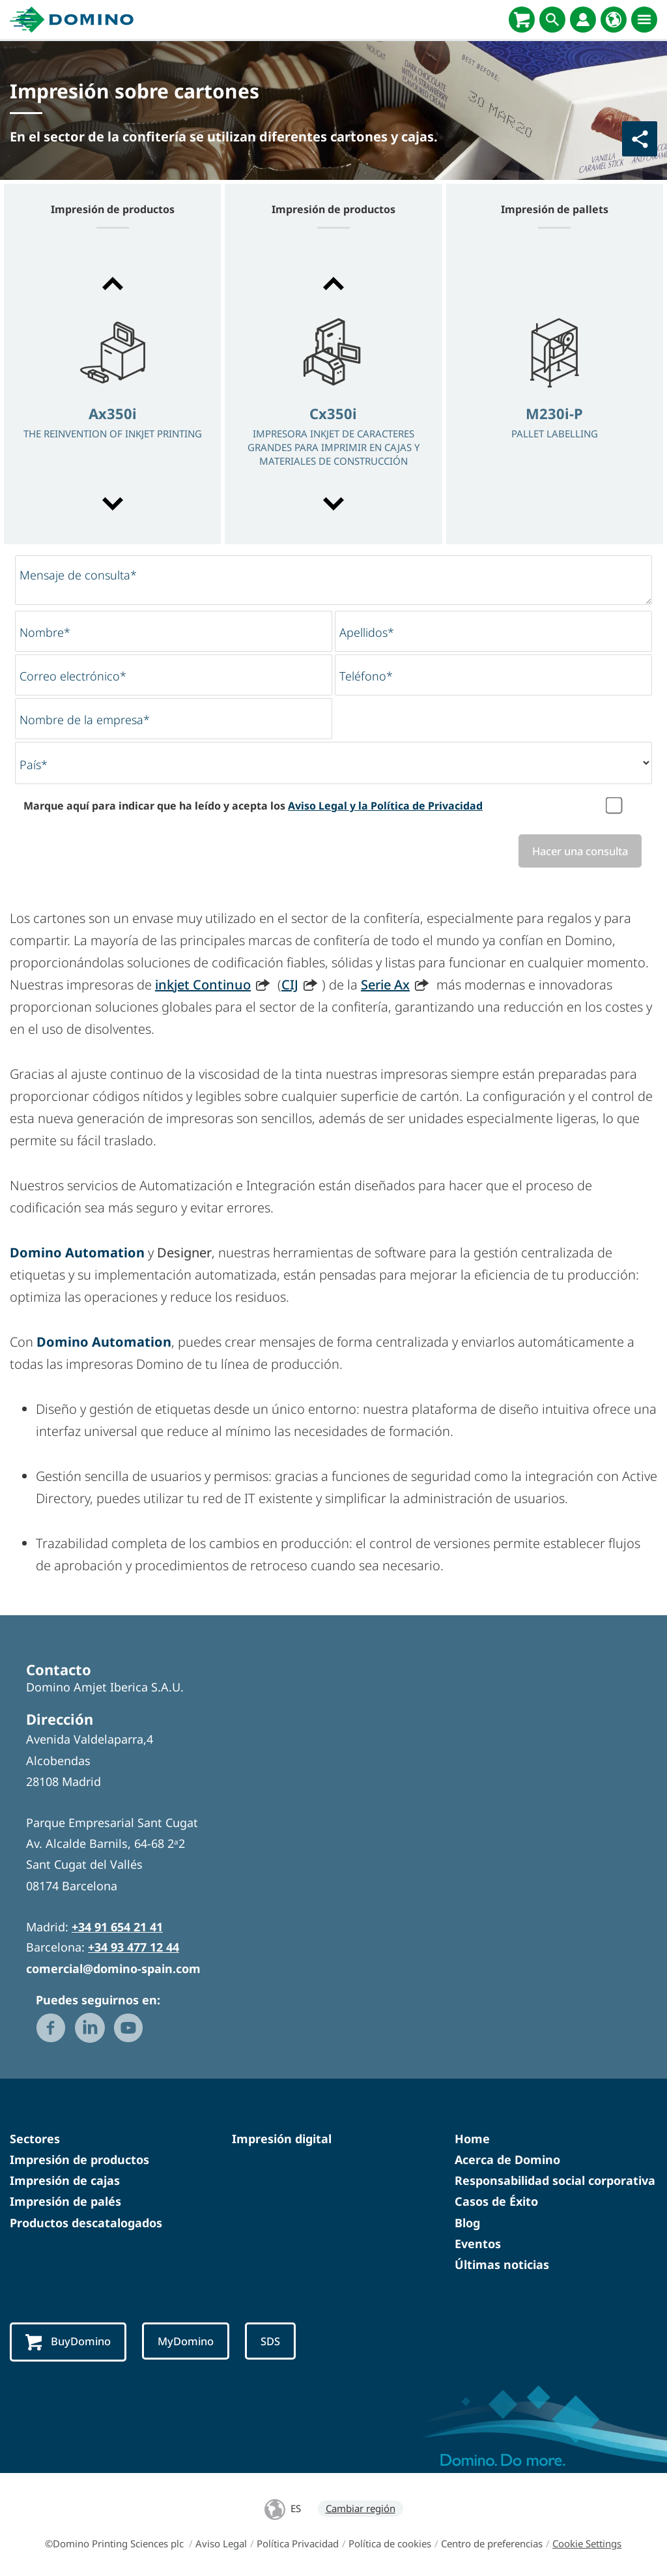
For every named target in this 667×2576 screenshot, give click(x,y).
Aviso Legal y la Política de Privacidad (385, 805)
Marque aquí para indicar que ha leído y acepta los (253, 805)
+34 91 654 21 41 (117, 1928)
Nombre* (45, 632)
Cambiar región (360, 2509)
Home (472, 2139)
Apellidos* (366, 632)
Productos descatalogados (86, 2223)
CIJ (289, 985)
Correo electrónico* (73, 676)
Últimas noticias (502, 2265)
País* (34, 764)
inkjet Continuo (203, 985)
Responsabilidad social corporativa (555, 2181)
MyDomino (193, 2342)
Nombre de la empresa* (85, 719)
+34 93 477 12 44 (133, 1948)
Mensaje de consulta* (78, 575)
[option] (112, 395)
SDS (281, 2342)
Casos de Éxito (496, 2202)
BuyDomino (70, 2343)
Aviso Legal (221, 2544)
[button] (112, 283)
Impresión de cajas (65, 2181)
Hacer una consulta (574, 851)
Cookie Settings (586, 2544)
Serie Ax (385, 985)
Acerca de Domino (507, 2161)
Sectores (35, 2139)
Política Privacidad (298, 2544)
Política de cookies (389, 2544)
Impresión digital (282, 2139)
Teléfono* (366, 676)
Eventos (478, 2244)
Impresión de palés (65, 2202)
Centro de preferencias (492, 2544)
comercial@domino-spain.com (113, 1969)
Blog (467, 2223)
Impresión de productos (79, 2161)
